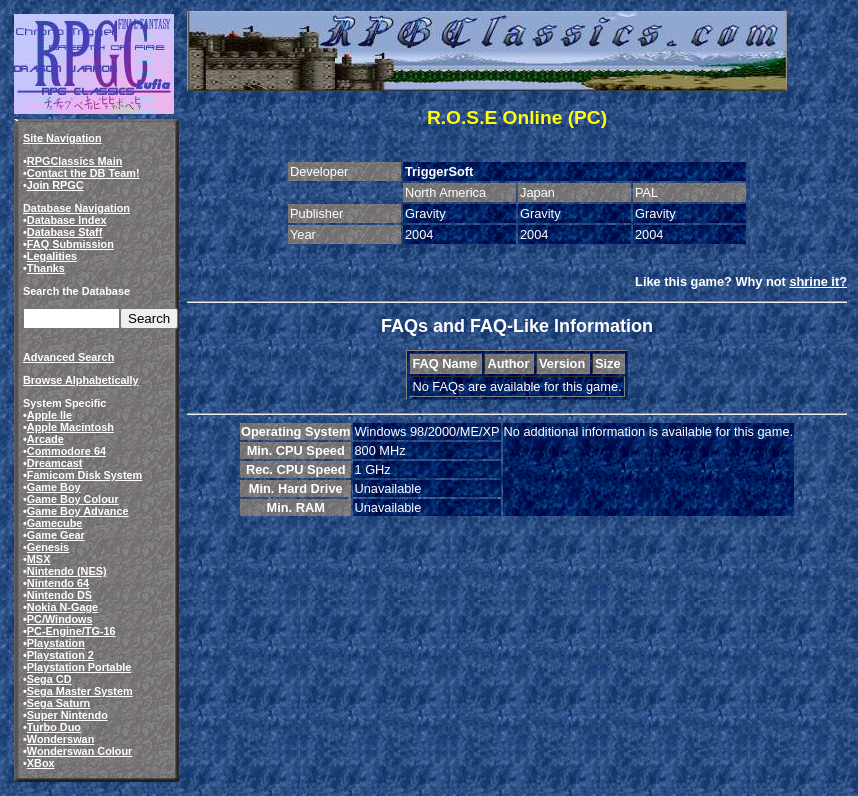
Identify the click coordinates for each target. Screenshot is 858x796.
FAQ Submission (70, 244)
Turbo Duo (54, 727)
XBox (41, 763)
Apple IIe (49, 415)
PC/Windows (60, 619)
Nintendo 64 (58, 583)
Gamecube (55, 523)
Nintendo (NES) (67, 571)
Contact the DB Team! (83, 173)
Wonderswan (60, 739)
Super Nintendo (67, 715)
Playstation (56, 643)
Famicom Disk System (84, 475)
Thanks (46, 268)
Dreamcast (55, 463)
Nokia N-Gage (62, 607)
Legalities (52, 256)
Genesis (48, 547)
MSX (39, 559)
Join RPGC (55, 185)
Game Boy (54, 487)
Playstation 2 (60, 655)
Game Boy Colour (73, 499)
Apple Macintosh (70, 427)
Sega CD (49, 679)
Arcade (45, 439)
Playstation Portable (79, 667)
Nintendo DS (59, 595)
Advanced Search (68, 357)
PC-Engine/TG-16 (71, 631)
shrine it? (818, 281)
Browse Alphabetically (81, 380)
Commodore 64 (66, 451)
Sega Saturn (58, 703)
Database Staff (65, 232)
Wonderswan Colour (80, 751)
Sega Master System (80, 691)
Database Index (67, 220)
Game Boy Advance (78, 511)
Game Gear (56, 535)
